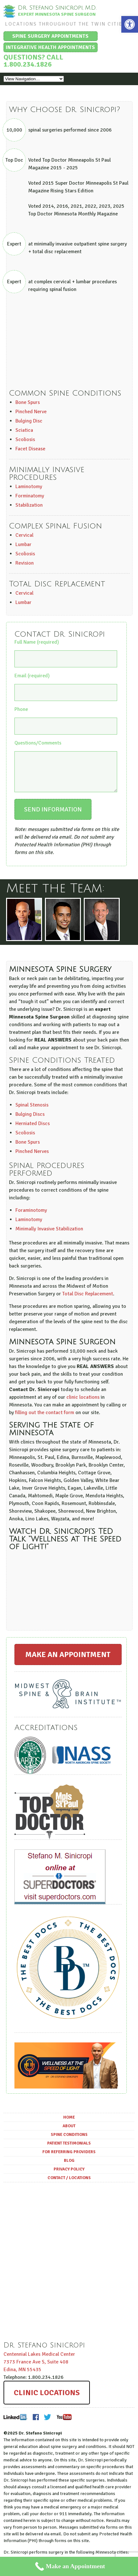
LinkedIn (16, 2423)
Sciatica (24, 430)
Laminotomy (28, 486)
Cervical (24, 535)
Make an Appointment (67, 1660)
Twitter (47, 2423)
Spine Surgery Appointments (50, 36)
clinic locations (82, 1403)
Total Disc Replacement (87, 1299)
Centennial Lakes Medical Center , (39, 2368)
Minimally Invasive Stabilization (49, 1234)
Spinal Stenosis (31, 1110)
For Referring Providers (69, 2157)
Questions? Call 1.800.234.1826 (33, 60)
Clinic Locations (47, 2398)
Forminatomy (29, 496)
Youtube (64, 2423)
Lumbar (23, 544)
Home (69, 2123)
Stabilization (29, 505)
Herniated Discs (32, 1129)
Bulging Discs (30, 1120)
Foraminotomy (31, 1216)
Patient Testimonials (69, 2149)
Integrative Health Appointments (50, 47)
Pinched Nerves (32, 1157)
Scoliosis (25, 439)
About (69, 2131)
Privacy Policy (69, 2175)
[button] (129, 24)
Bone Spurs (27, 402)
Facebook (35, 2423)
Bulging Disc (28, 421)
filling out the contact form (44, 1418)
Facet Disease (30, 449)
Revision (24, 563)
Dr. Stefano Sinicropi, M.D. (57, 7)
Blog (69, 2166)
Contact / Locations (69, 2183)
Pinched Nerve (31, 411)
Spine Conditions (69, 2140)
